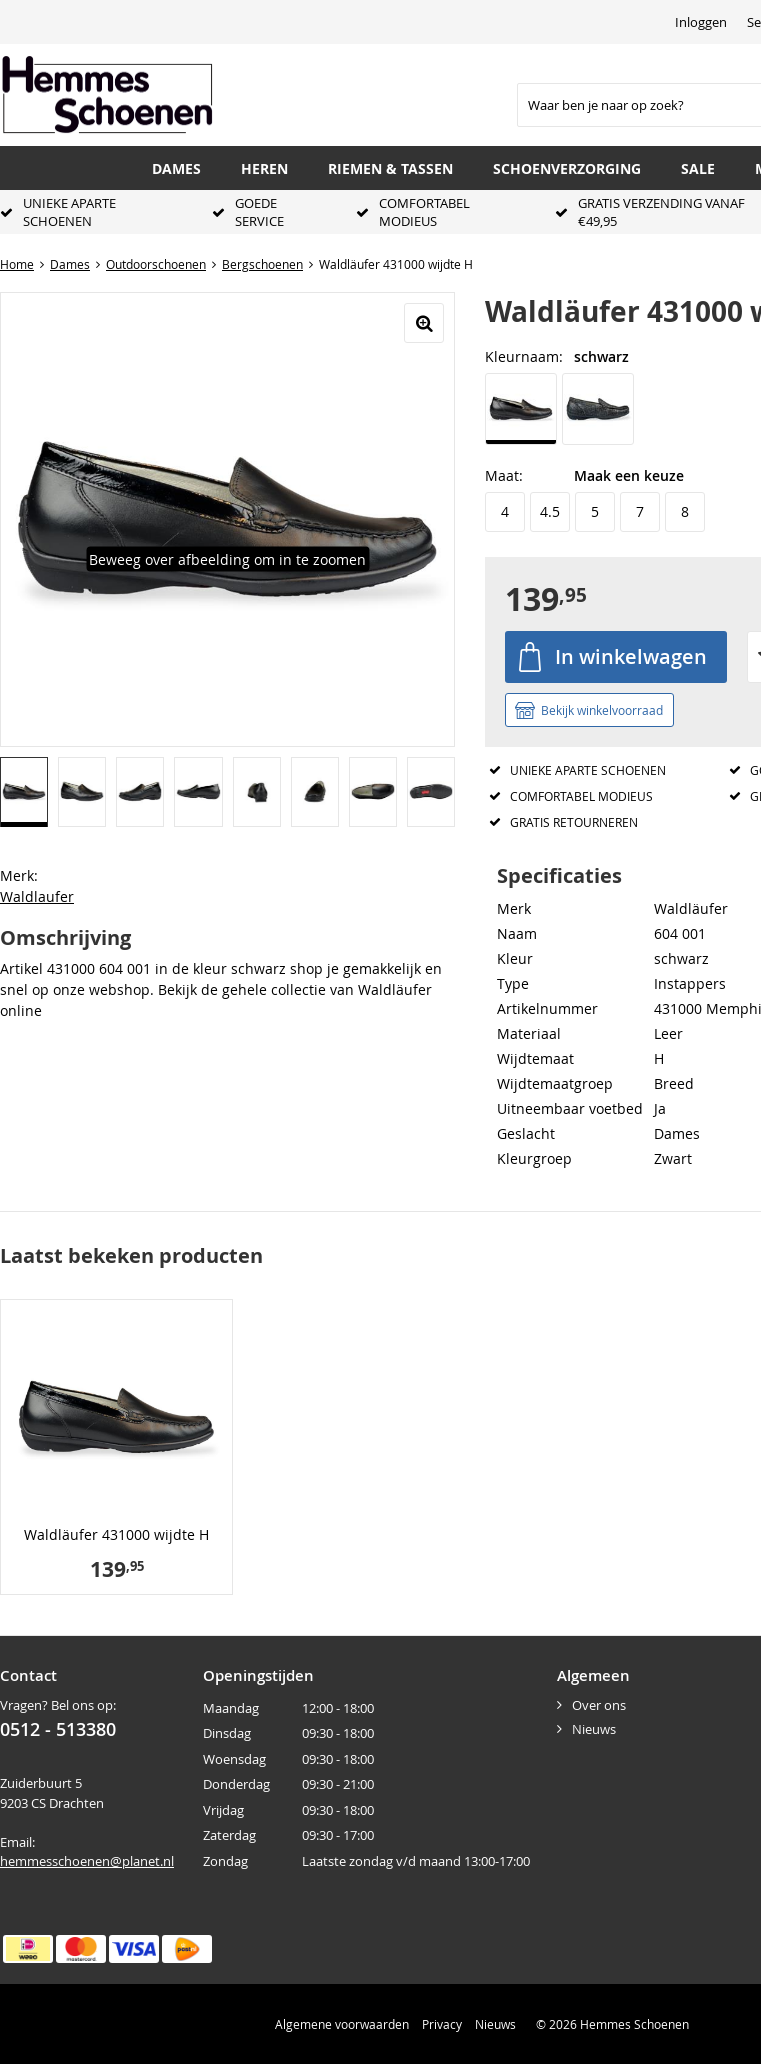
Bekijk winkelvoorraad (602, 710)
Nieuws (594, 1729)
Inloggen (701, 22)
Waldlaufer (37, 896)
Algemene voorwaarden (342, 2024)
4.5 (550, 511)
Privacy (442, 2024)
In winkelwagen (631, 656)
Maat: (504, 475)
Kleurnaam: (524, 356)
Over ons (599, 1705)
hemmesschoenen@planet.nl (87, 1861)
